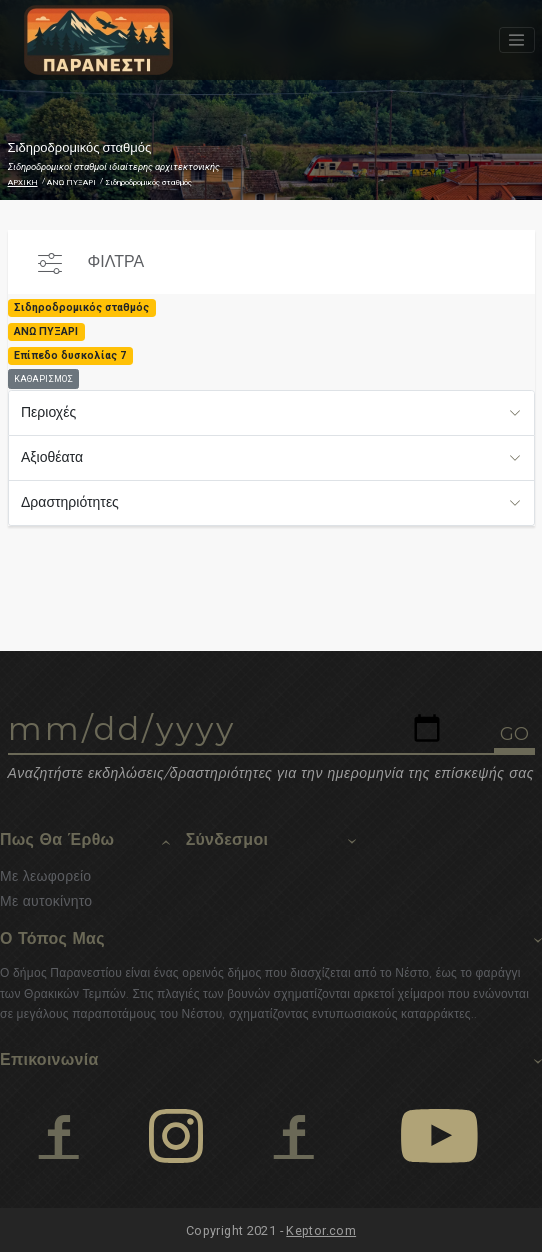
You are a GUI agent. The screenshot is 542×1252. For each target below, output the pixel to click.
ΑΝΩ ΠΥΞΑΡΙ (71, 182)
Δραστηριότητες (70, 502)
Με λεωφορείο (45, 876)
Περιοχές (48, 412)
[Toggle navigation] (517, 40)
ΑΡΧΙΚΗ (23, 182)
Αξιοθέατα (52, 457)
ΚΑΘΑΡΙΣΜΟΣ (43, 379)
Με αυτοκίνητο (46, 901)
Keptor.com (321, 1230)
